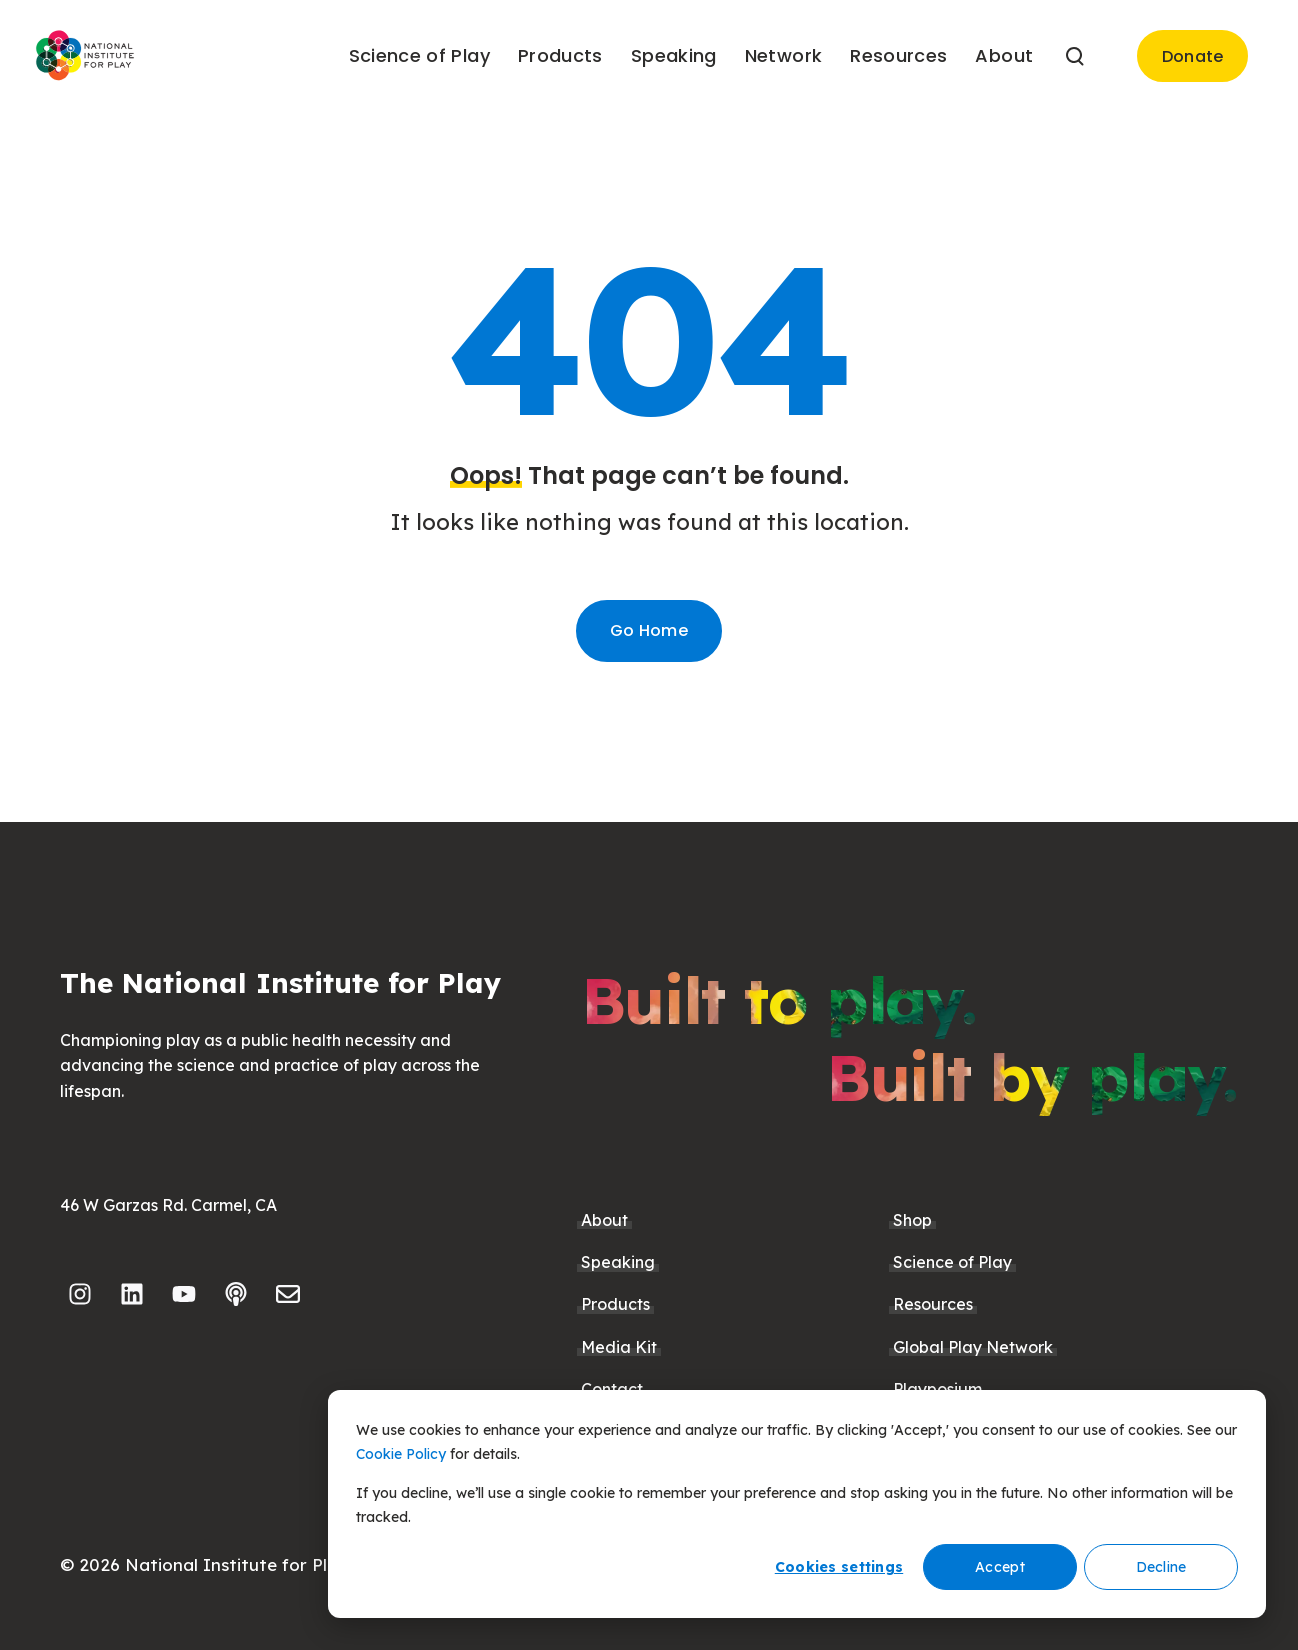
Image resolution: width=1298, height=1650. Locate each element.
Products (615, 1304)
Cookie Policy (401, 1454)
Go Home (649, 630)
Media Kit (619, 1347)
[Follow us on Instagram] (80, 1294)
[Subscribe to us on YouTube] (184, 1294)
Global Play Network (973, 1347)
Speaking (618, 1262)
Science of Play (952, 1262)
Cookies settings (839, 1567)
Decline (1161, 1567)
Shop (912, 1220)
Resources (933, 1304)
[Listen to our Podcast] (236, 1294)
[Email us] (288, 1294)
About (604, 1220)
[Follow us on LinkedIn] (132, 1294)
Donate (1193, 56)
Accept (1000, 1567)
